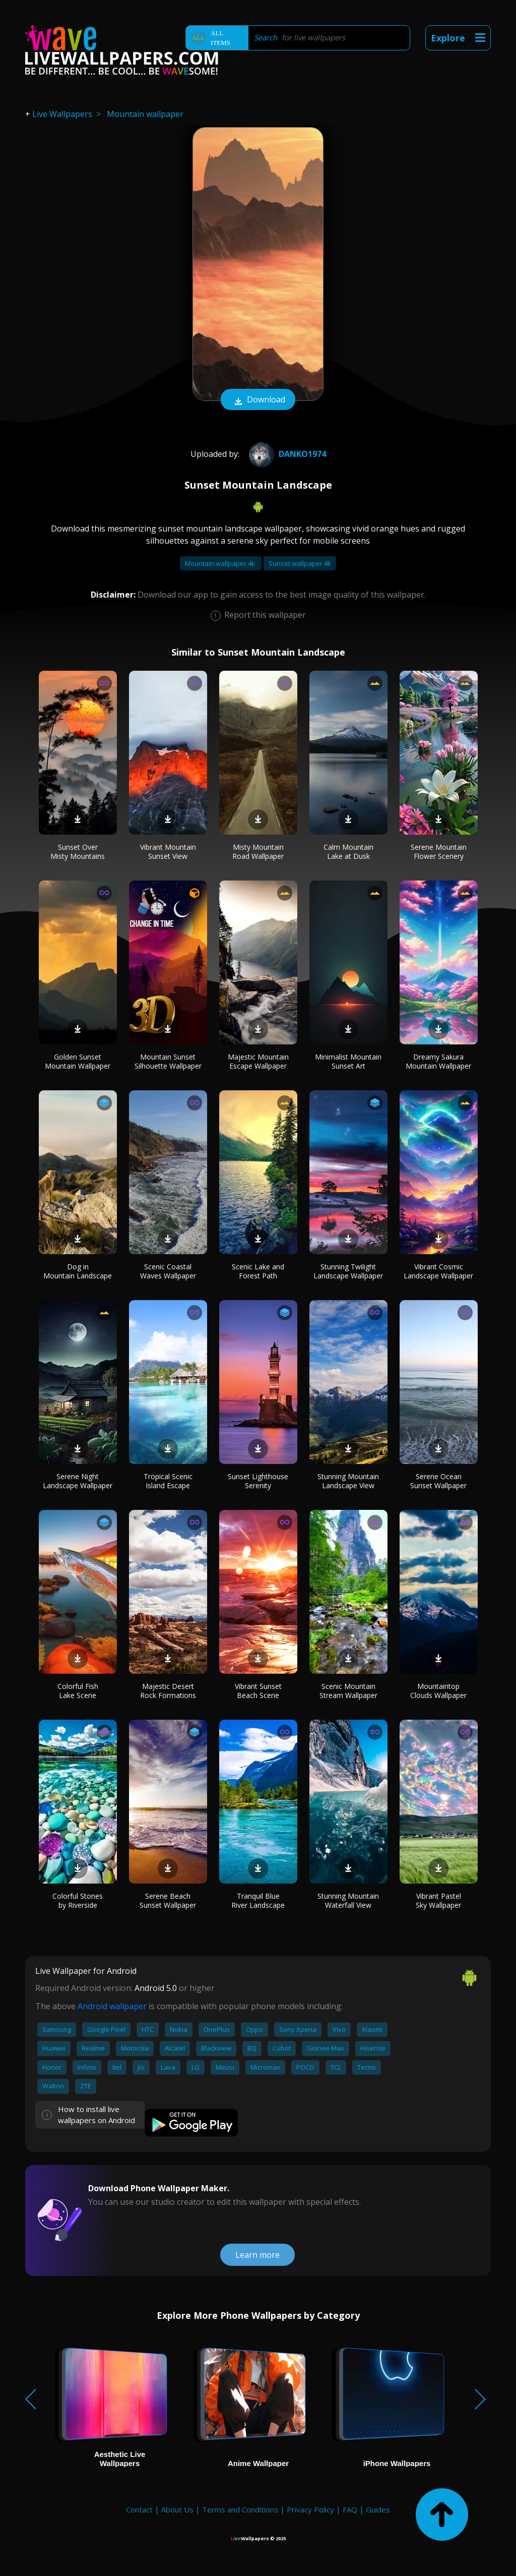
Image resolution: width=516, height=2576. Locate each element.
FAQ (350, 2509)
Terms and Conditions (240, 2509)
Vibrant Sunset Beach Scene (258, 1690)
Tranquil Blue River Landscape (258, 1900)
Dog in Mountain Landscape (77, 1271)
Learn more (257, 2254)
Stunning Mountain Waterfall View (348, 1900)
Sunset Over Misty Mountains (77, 851)
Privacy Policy (310, 2509)
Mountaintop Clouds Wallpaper (438, 1690)
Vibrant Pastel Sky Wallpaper (438, 1900)
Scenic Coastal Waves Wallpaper (168, 1271)
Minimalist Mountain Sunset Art (348, 1061)
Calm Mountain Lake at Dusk (348, 851)
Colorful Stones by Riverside (77, 1900)
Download (258, 400)
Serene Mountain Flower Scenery (439, 851)
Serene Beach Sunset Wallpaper (168, 1900)
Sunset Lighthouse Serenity (258, 1481)
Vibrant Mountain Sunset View (168, 851)
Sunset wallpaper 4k (300, 563)
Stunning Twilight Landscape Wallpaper (348, 1271)
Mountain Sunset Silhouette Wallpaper (168, 1061)
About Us (177, 2509)
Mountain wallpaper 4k (220, 563)
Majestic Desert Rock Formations (168, 1690)
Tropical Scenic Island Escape (168, 1481)
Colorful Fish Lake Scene (77, 1690)
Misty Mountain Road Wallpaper (258, 851)
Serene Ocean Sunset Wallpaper (438, 1481)
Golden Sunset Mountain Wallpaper (77, 1061)
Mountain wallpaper (145, 114)
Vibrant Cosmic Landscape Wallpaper (438, 1271)
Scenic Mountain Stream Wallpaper (348, 1690)
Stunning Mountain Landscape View (348, 1481)
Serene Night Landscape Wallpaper (77, 1481)
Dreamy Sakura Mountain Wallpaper (438, 1061)
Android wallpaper (112, 2006)
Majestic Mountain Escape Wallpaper (258, 1061)
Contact (139, 2509)
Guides (378, 2509)
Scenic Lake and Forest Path (258, 1271)
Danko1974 (286, 453)
